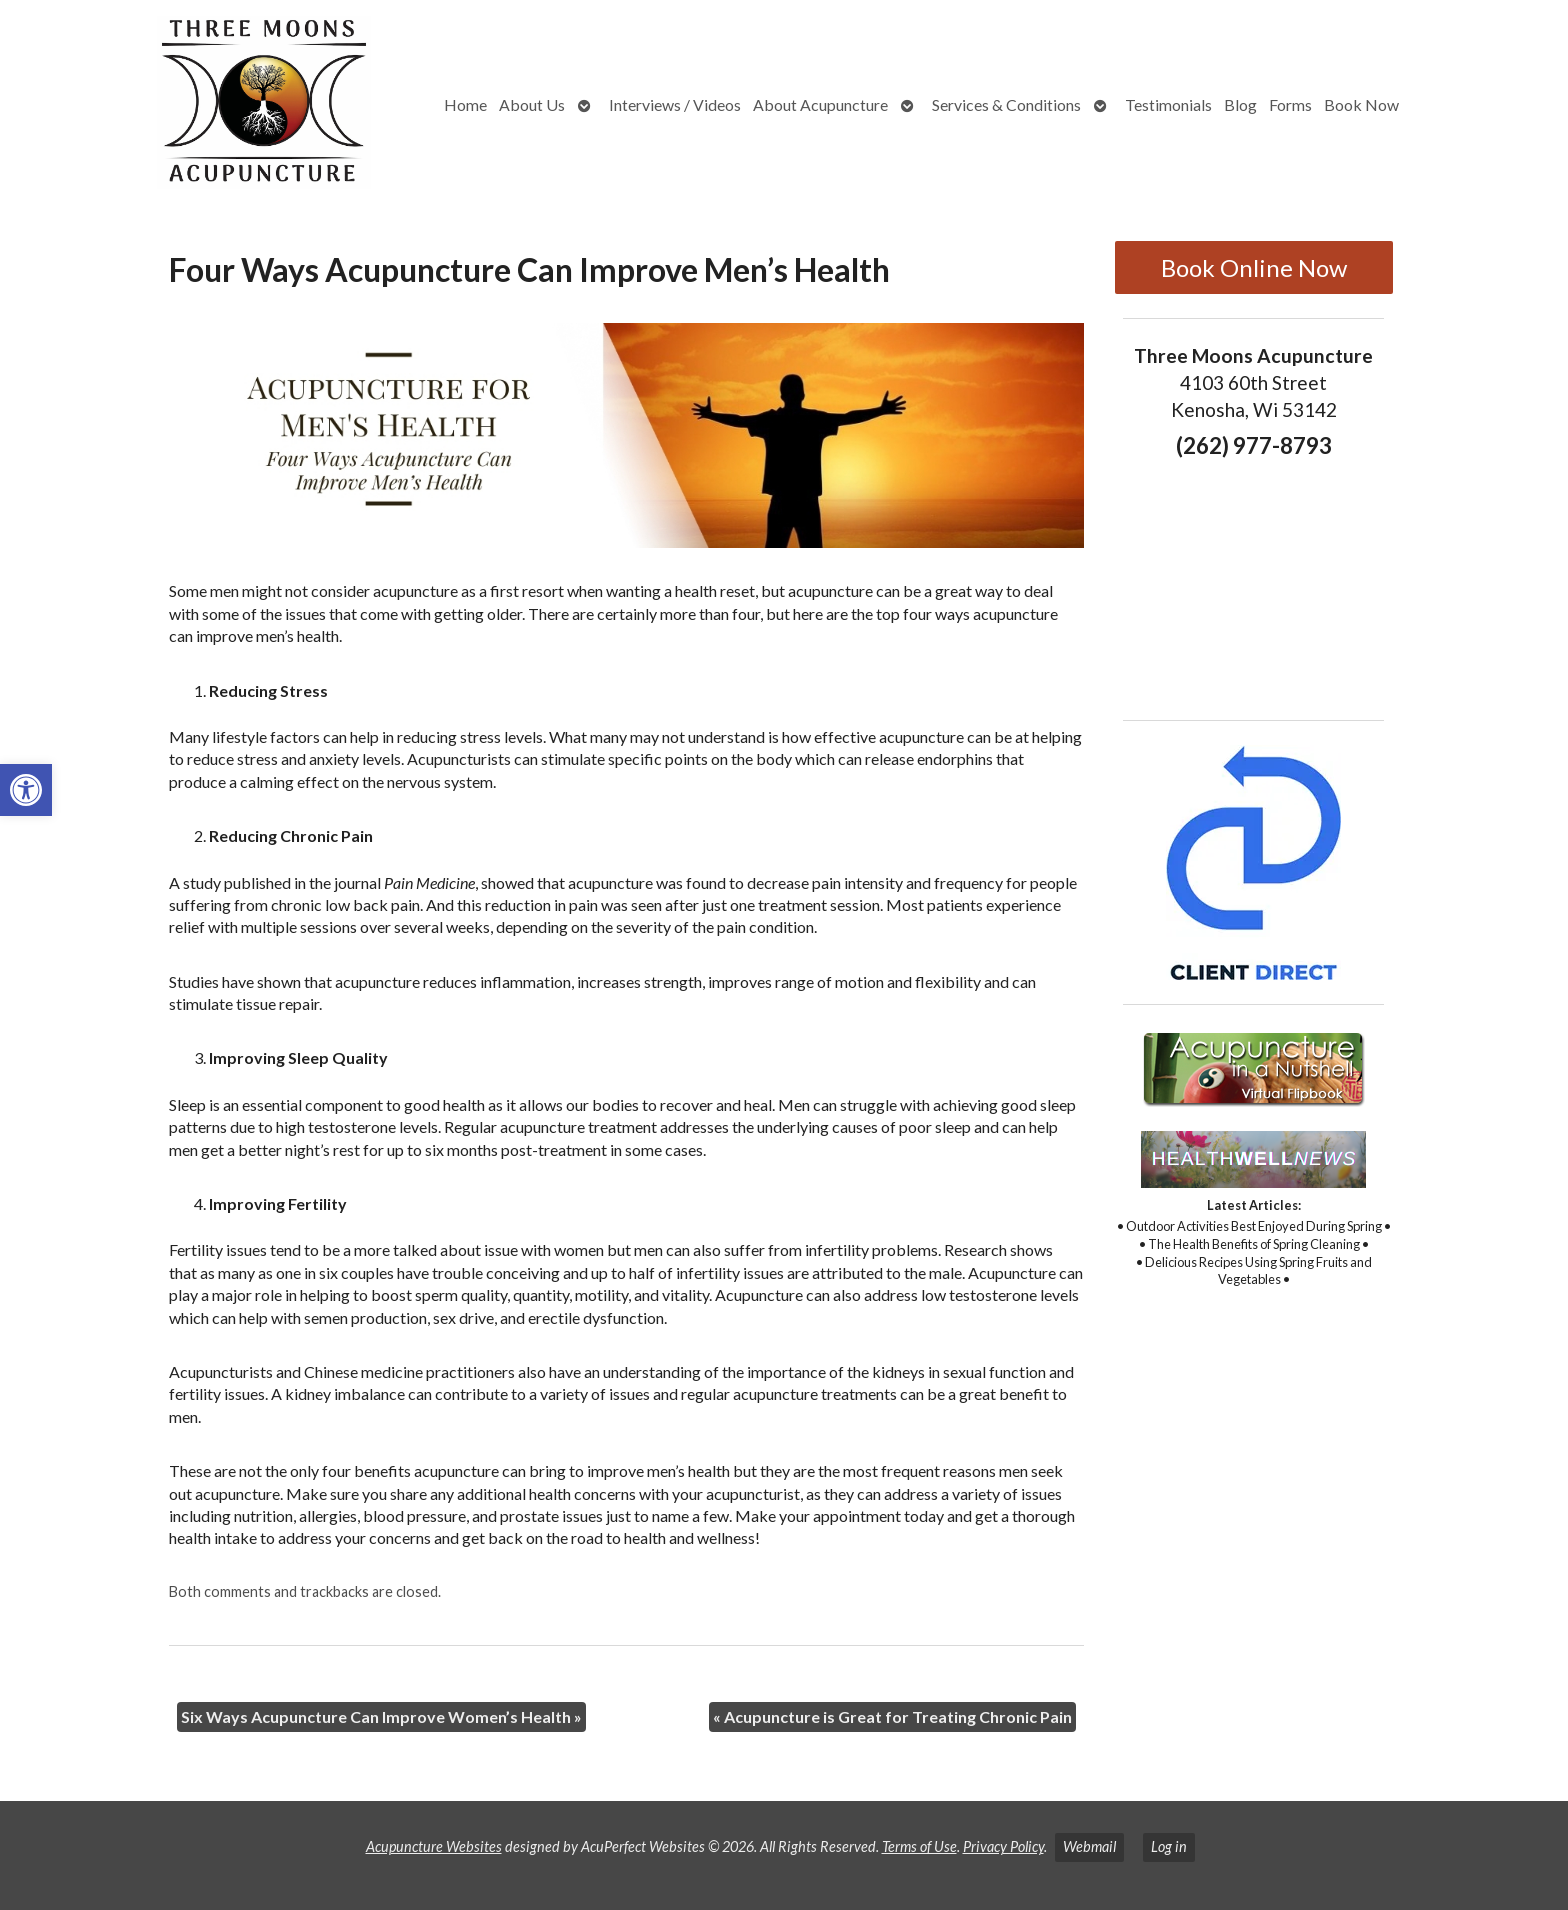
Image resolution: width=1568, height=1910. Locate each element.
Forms (1290, 104)
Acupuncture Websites (434, 1846)
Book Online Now (1254, 267)
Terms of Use (919, 1846)
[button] (26, 790)
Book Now (1361, 104)
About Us (532, 104)
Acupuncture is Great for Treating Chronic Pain (892, 1716)
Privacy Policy (1003, 1846)
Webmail (1089, 1846)
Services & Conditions (1006, 104)
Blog (1240, 104)
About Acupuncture (820, 104)
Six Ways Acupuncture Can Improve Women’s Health (381, 1716)
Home (465, 104)
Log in (1169, 1846)
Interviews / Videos (675, 104)
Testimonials (1168, 104)
